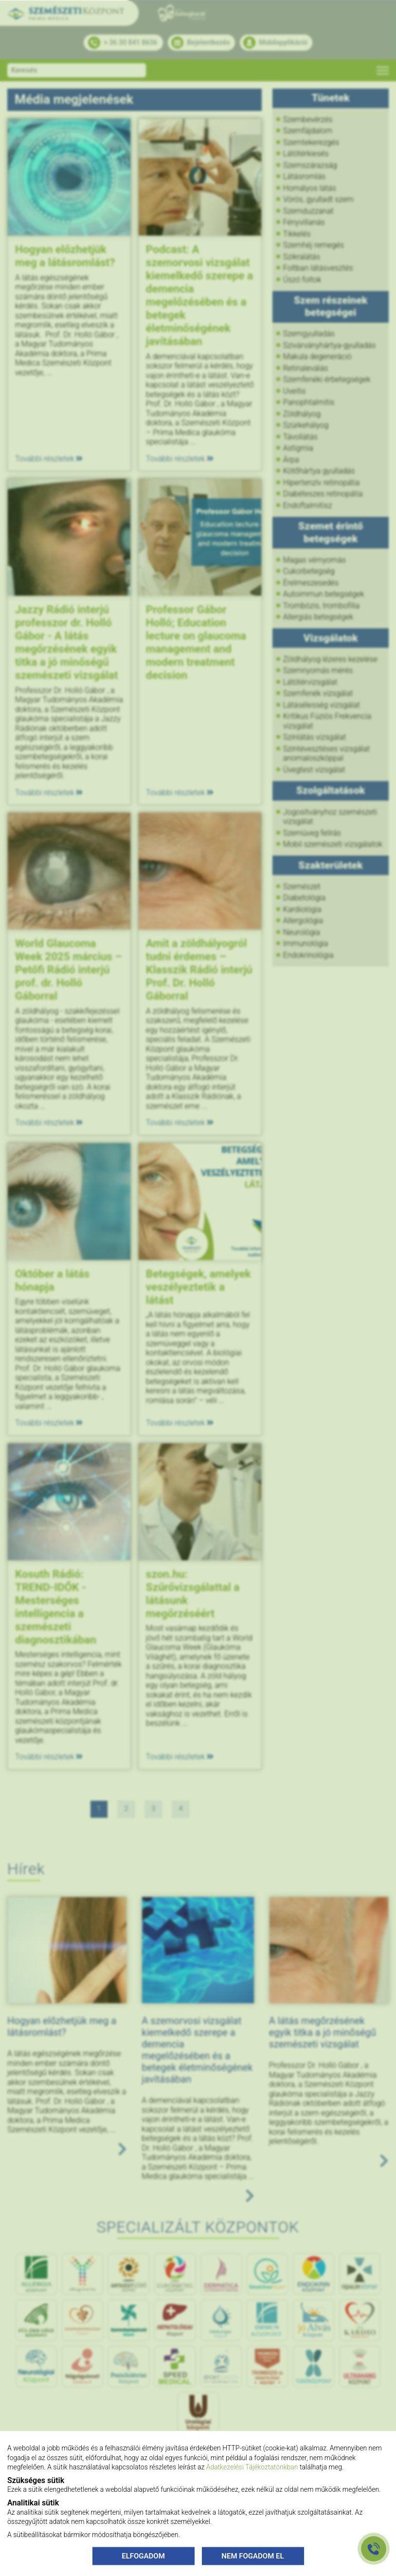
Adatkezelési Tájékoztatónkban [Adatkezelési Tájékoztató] (252, 2467)
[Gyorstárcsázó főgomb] (373, 2548)
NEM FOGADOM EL (252, 2555)
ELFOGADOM (143, 2555)
